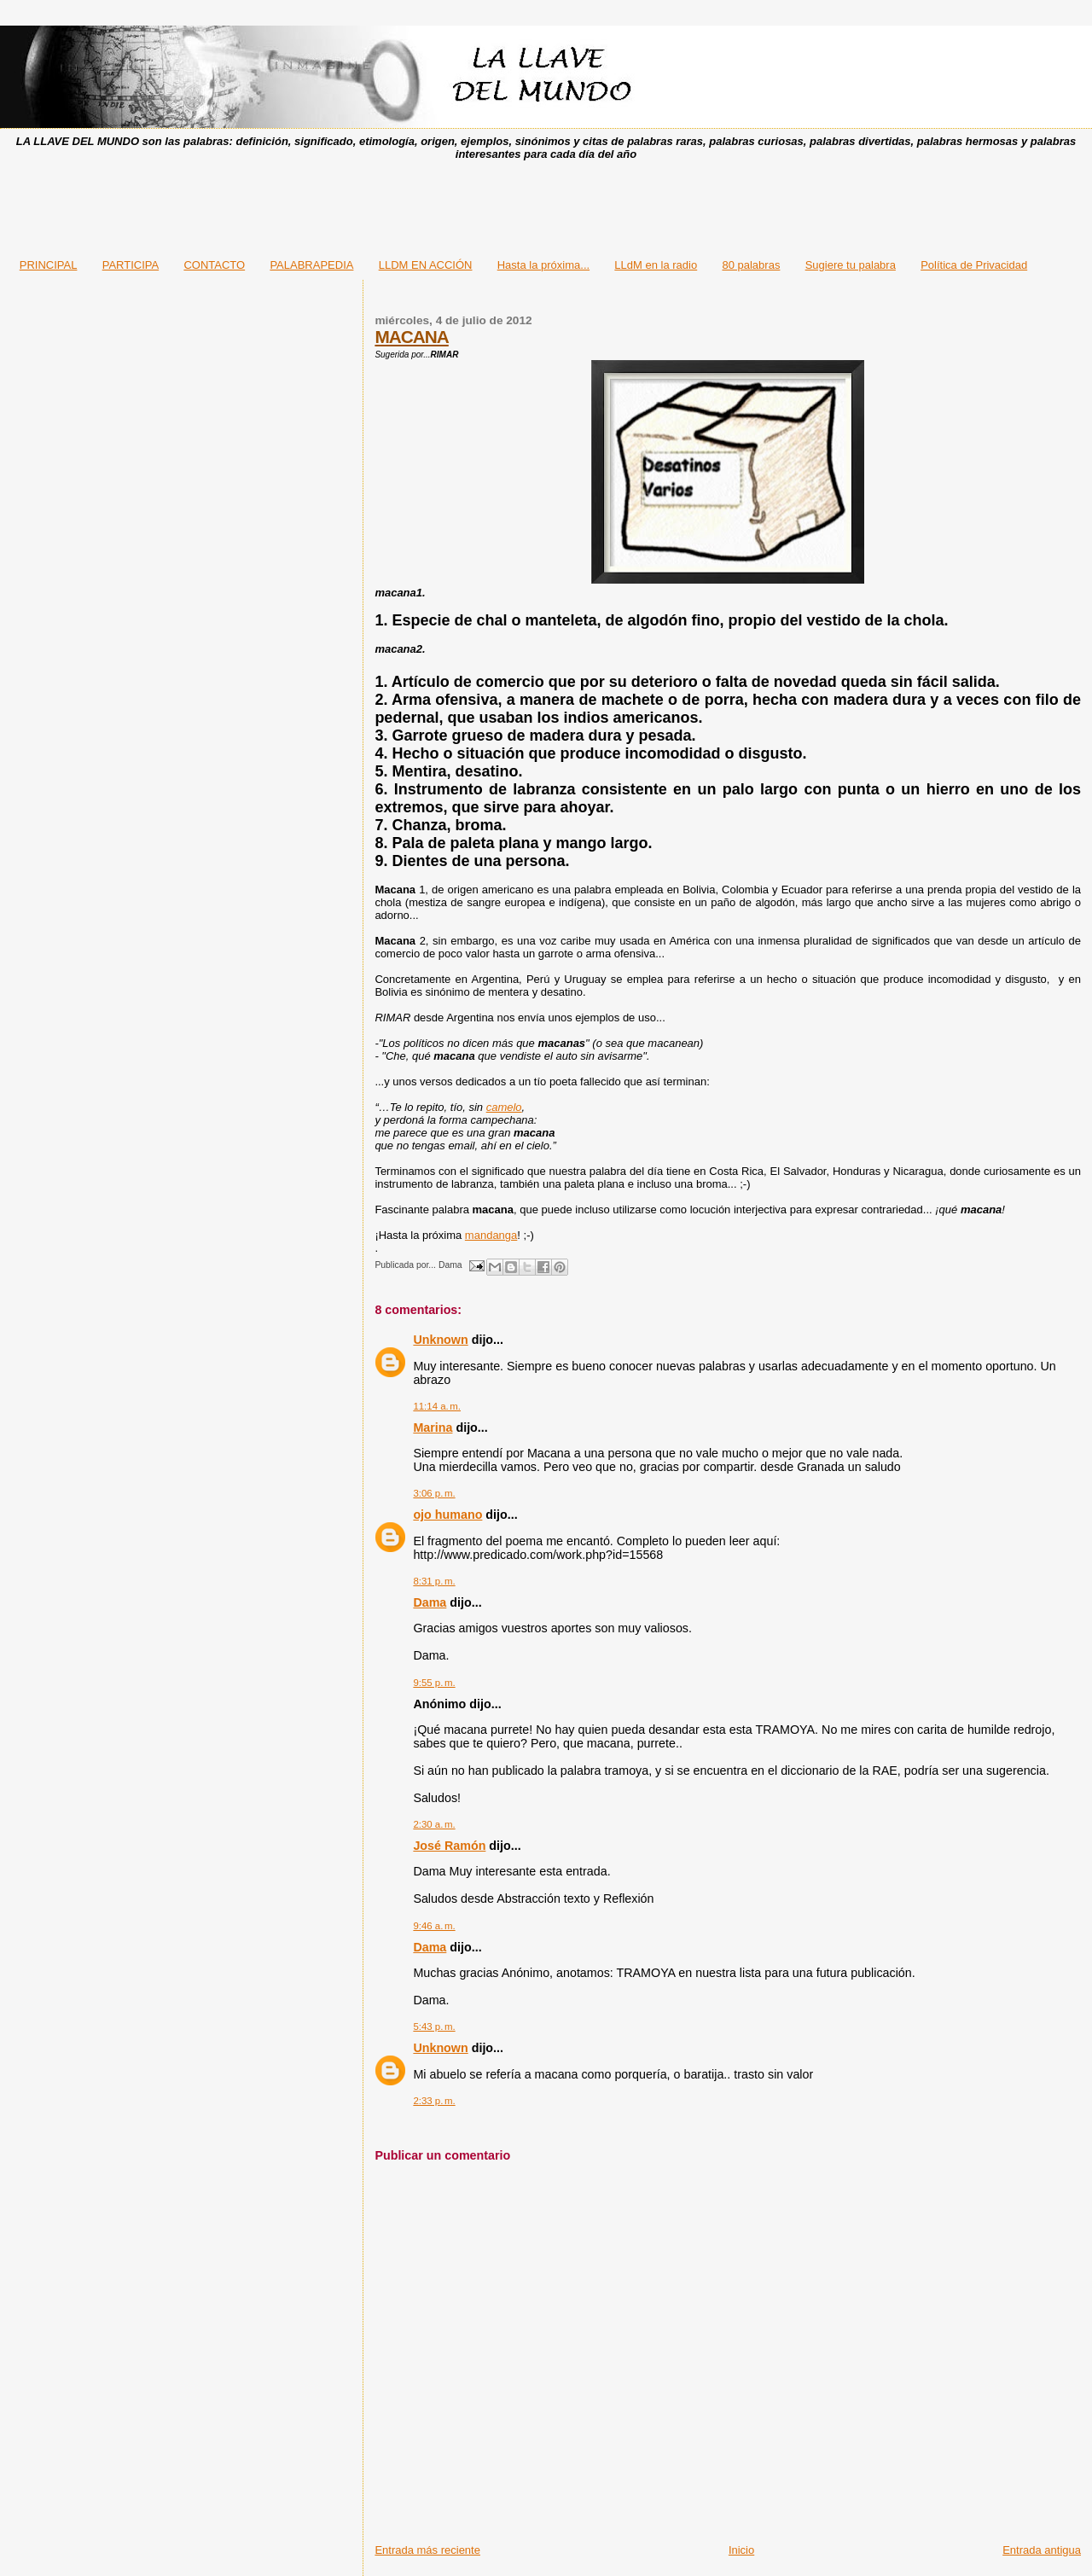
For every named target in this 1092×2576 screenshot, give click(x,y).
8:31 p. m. (434, 1581)
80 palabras (751, 265)
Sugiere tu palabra (850, 265)
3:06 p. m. (434, 1493)
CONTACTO (214, 265)
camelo (504, 1107)
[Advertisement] (546, 204)
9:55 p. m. (434, 1683)
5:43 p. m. (434, 2026)
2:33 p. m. (434, 2101)
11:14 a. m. (437, 1406)
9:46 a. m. (434, 1926)
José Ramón (449, 1845)
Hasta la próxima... (543, 265)
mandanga (491, 1235)
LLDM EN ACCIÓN (426, 265)
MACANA (411, 336)
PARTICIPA (130, 265)
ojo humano (447, 1514)
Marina (432, 1427)
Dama (429, 1602)
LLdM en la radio (655, 265)
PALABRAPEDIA (311, 265)
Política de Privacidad (974, 265)
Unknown (440, 1339)
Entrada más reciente (427, 2550)
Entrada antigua (1041, 2550)
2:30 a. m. (434, 1824)
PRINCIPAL (49, 265)
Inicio (741, 2550)
